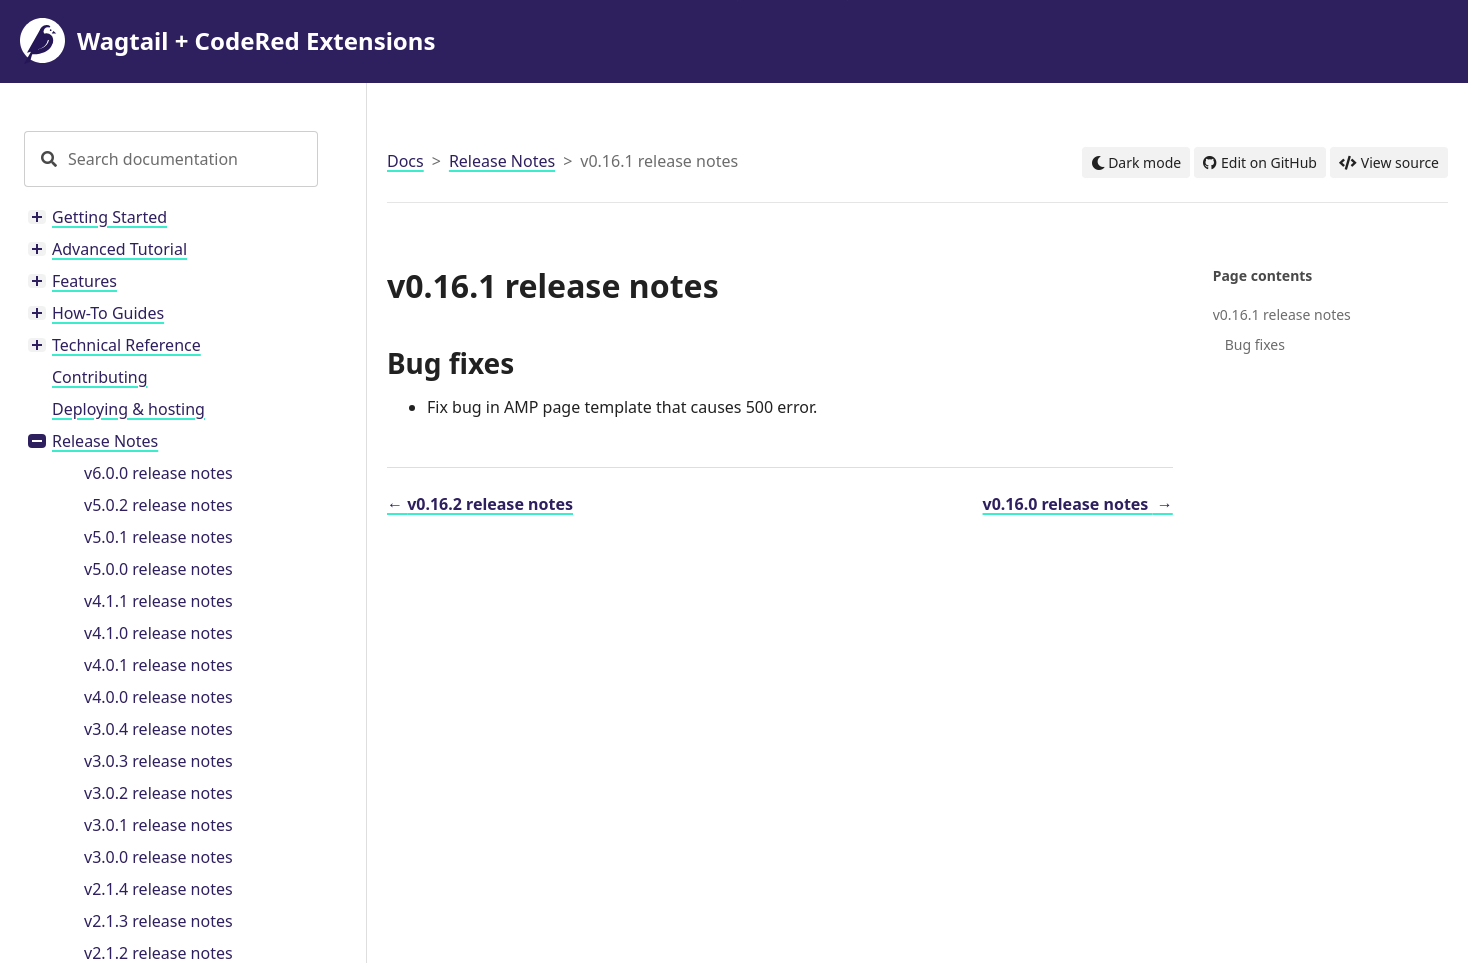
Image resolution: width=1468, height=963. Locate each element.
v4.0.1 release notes (158, 665)
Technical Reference (126, 345)
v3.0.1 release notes (158, 825)
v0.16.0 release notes (1078, 504)
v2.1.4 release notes (158, 889)
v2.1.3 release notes (158, 921)
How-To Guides (108, 313)
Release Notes (105, 441)
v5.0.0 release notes (158, 569)
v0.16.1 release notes (1282, 314)
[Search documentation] (191, 159)
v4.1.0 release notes (158, 633)
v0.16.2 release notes (480, 504)
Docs (405, 161)
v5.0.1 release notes (158, 537)
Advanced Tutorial (119, 249)
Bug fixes (1255, 344)
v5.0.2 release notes (158, 505)
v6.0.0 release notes (158, 473)
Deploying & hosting (128, 409)
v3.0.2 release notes (158, 793)
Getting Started (109, 217)
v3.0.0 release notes (158, 857)
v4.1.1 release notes (158, 601)
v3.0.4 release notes (158, 729)
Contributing (100, 377)
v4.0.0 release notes (158, 697)
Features (84, 281)
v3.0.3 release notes (158, 761)
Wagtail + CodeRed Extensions (228, 41)
